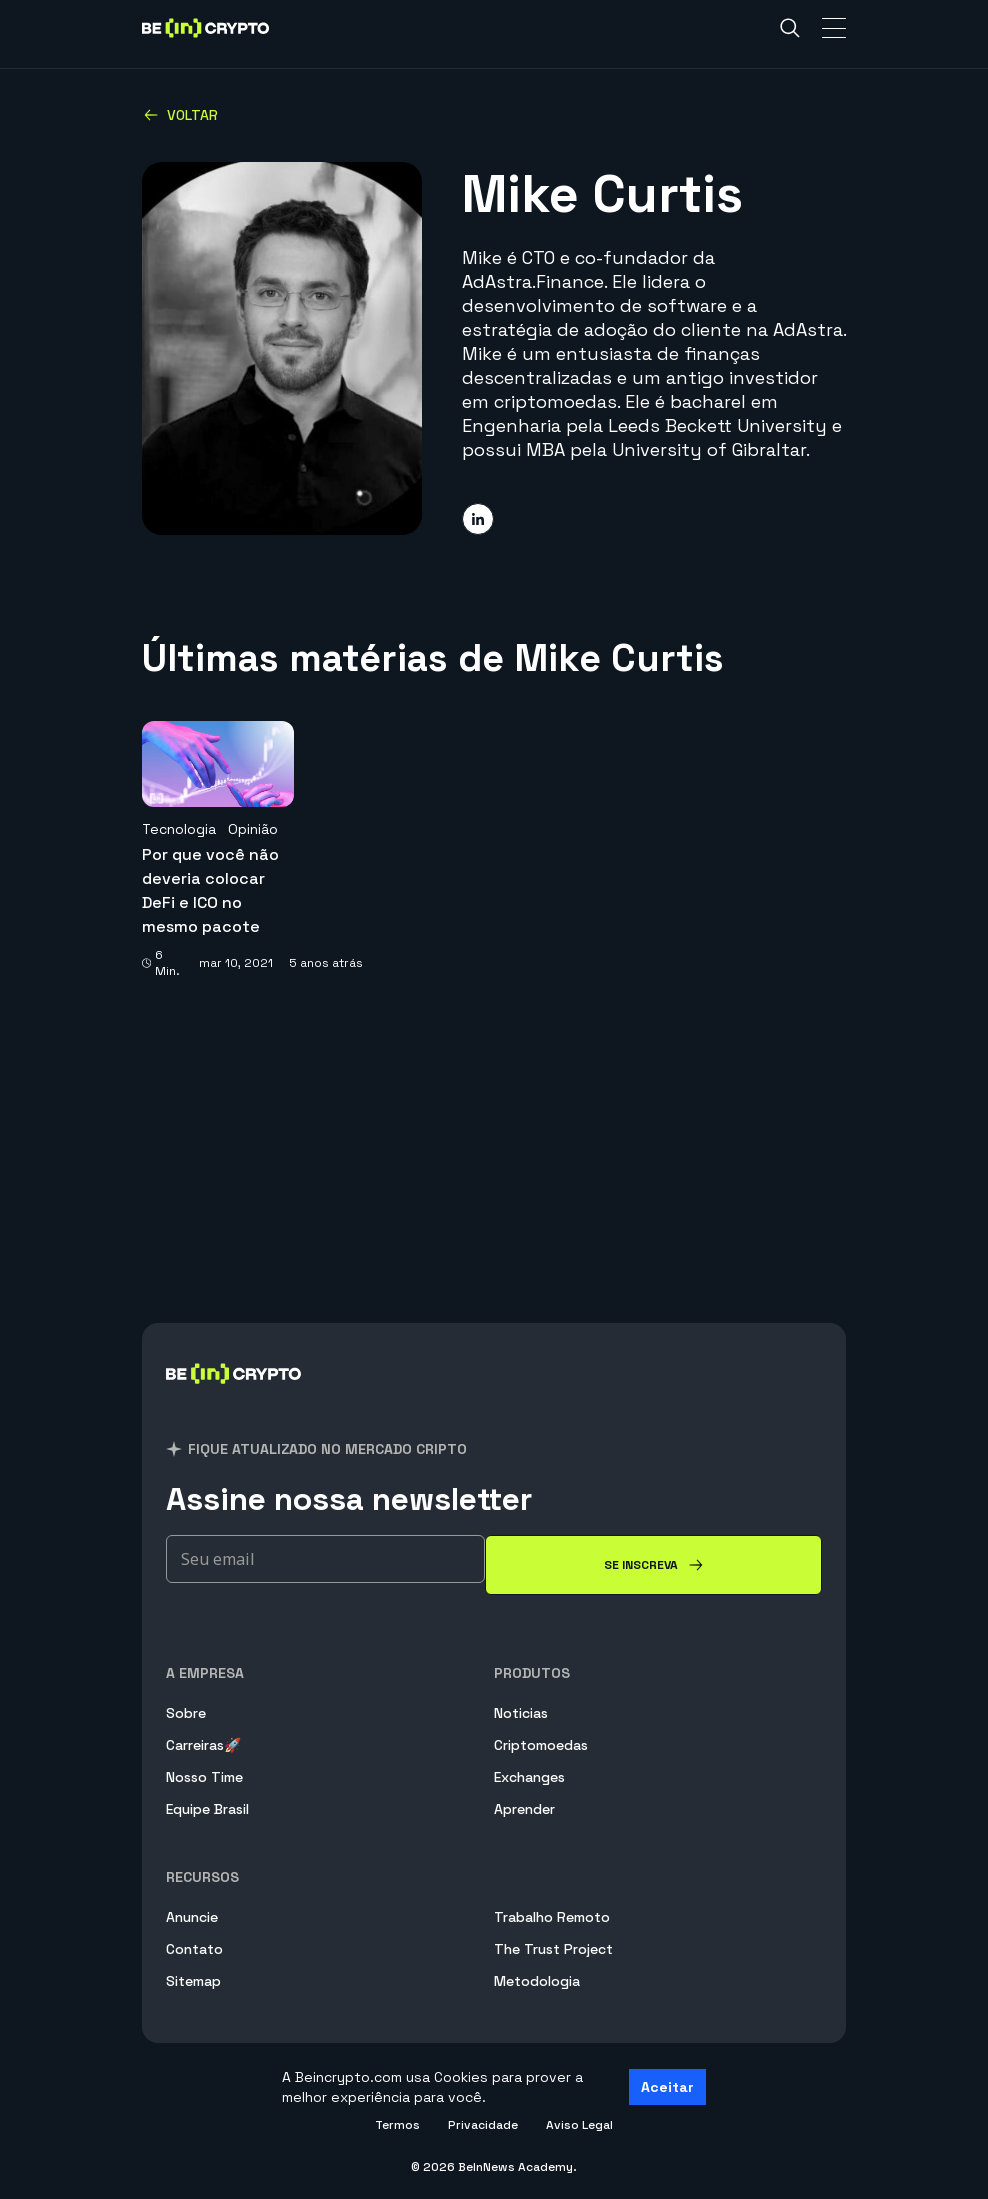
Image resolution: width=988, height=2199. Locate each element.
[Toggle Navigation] (834, 28)
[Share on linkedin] (478, 519)
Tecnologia (179, 829)
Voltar (180, 115)
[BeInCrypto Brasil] (234, 1397)
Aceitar (667, 2087)
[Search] (790, 28)
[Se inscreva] (653, 1565)
